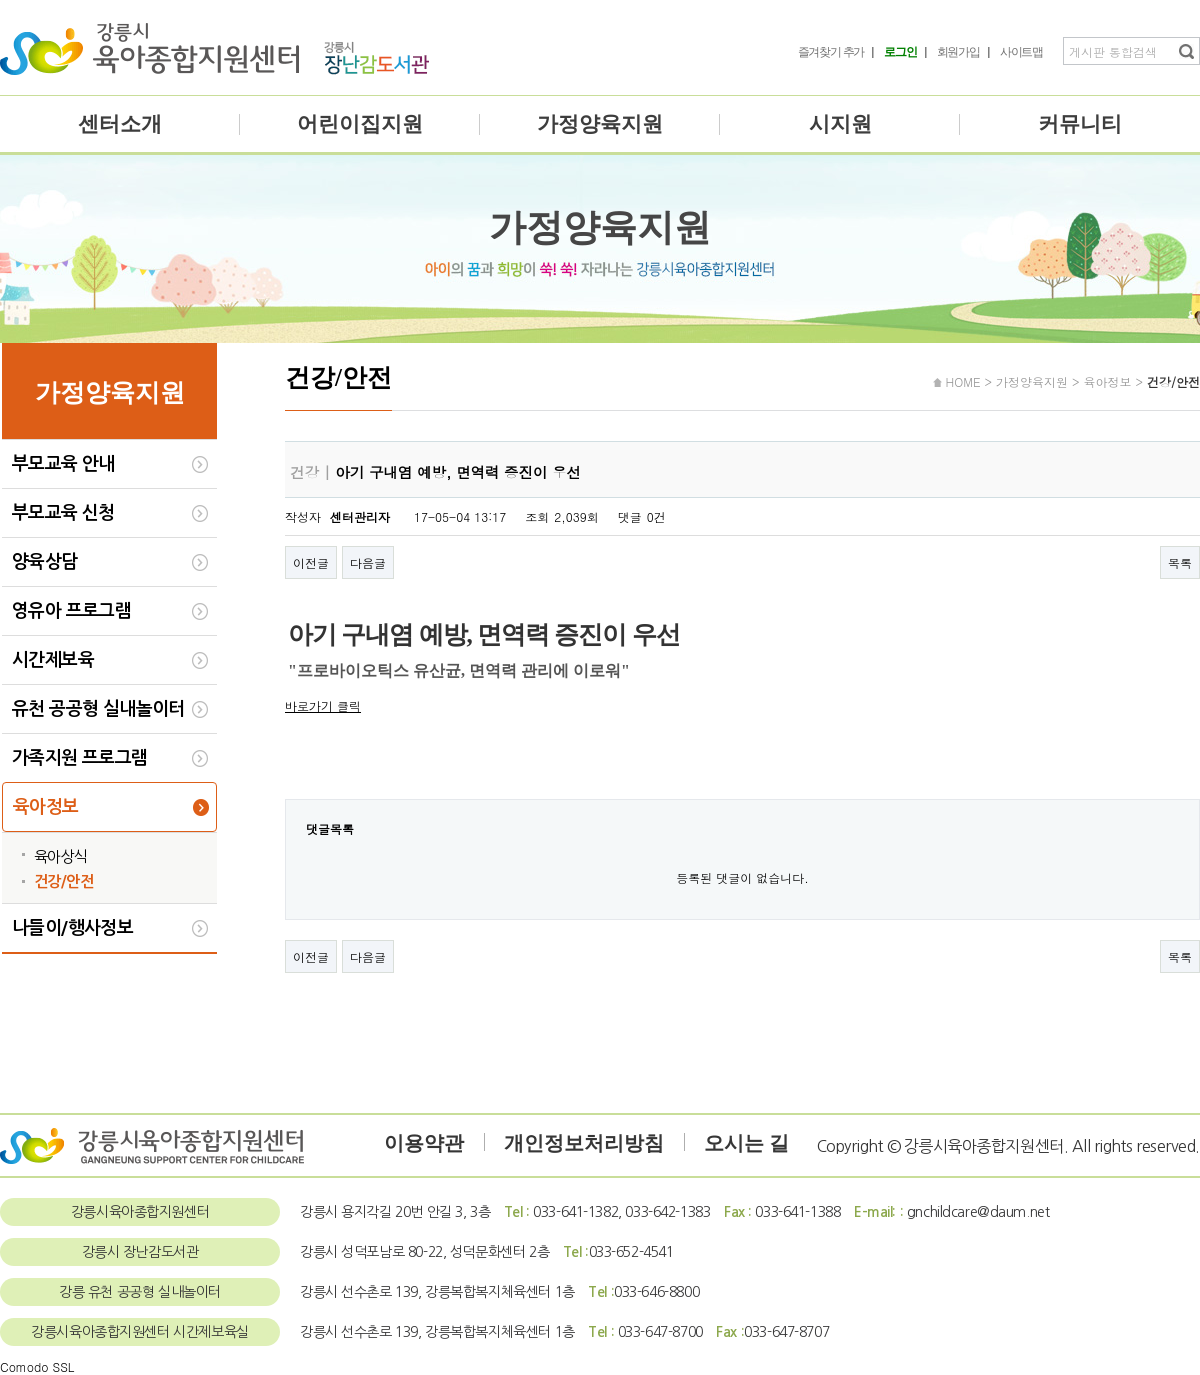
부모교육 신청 (63, 513)
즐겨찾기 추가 (831, 52)
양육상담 (45, 562)
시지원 (840, 124)
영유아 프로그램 (71, 611)
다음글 (368, 562)
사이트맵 (1021, 52)
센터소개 (120, 124)
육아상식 (61, 856)
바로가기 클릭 (323, 705)
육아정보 (46, 807)
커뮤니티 (1080, 124)
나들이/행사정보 (72, 928)
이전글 (311, 562)
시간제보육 (53, 660)
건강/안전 (63, 881)
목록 (1180, 562)
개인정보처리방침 (584, 1143)
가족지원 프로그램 (80, 758)
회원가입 (958, 52)
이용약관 (424, 1143)
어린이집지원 (360, 124)
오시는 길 (746, 1143)
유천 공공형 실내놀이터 (98, 709)
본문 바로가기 (0, 0)
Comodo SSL (37, 1366)
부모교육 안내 (63, 464)
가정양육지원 (600, 124)
